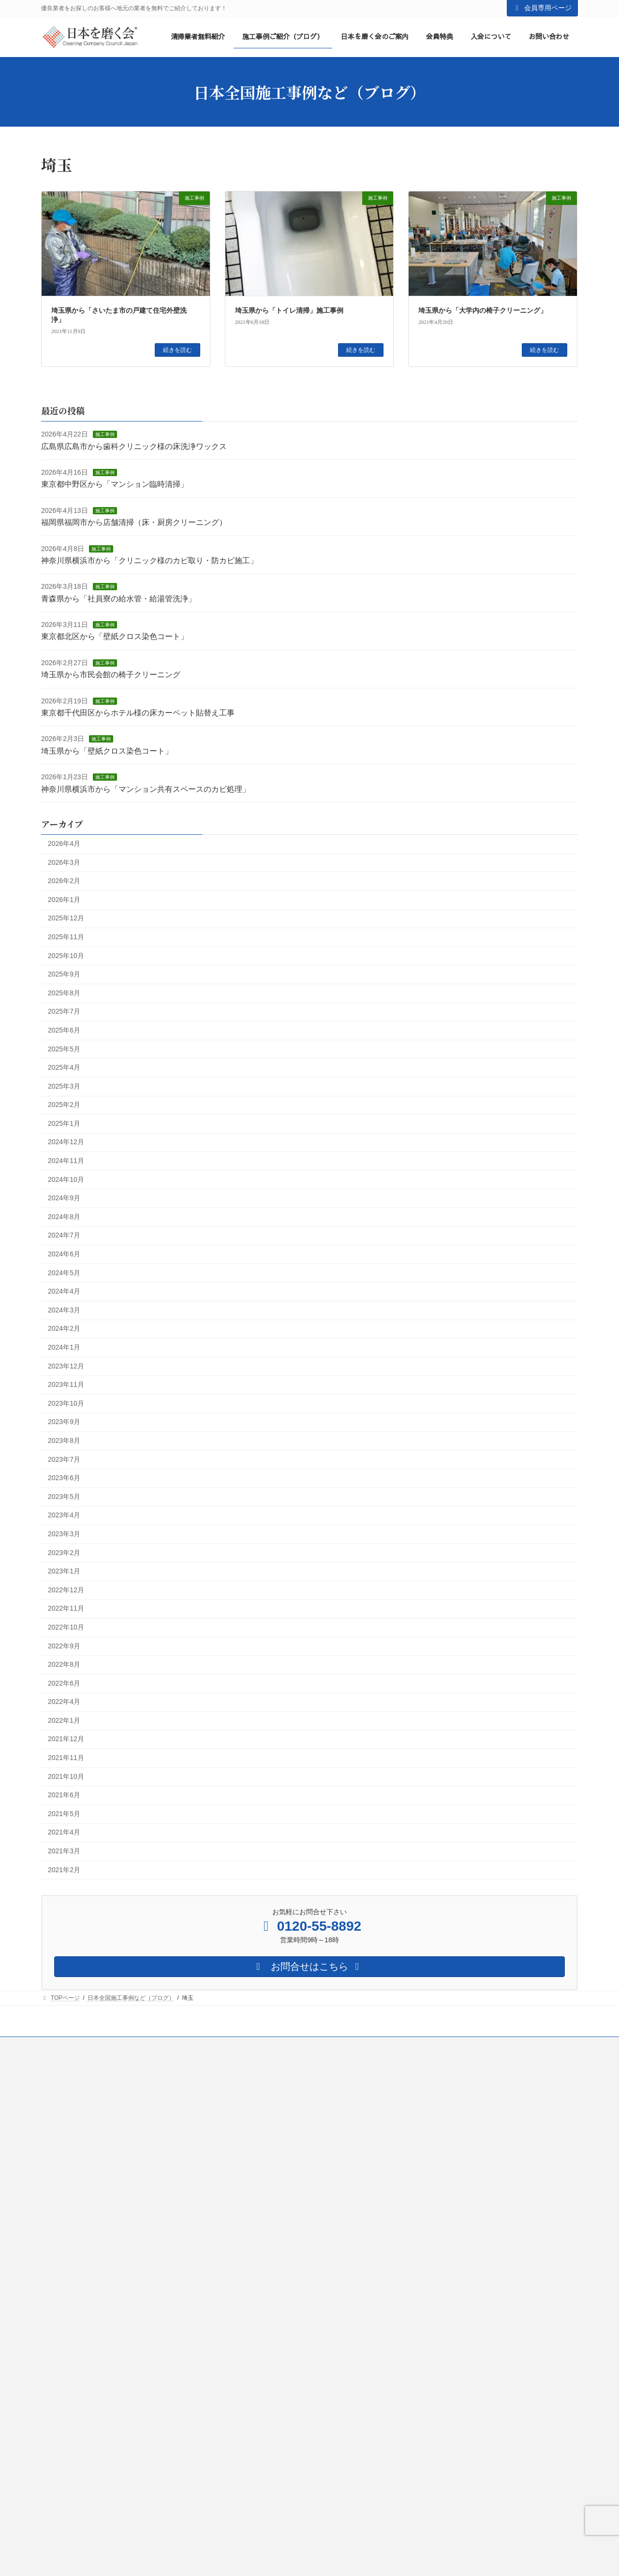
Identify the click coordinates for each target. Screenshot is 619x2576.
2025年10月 (66, 956)
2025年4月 (64, 1067)
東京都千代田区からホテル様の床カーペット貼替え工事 (138, 713)
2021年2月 (64, 1870)
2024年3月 (64, 1310)
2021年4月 (64, 1832)
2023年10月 (66, 1403)
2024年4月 (64, 1291)
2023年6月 (64, 1478)
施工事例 (105, 434)
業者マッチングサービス (274, 2366)
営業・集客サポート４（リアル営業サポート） (303, 2332)
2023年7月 (64, 1459)
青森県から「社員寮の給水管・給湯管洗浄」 (118, 599)
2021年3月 (64, 1851)
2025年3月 (64, 1086)
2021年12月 (66, 1739)
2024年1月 (64, 1347)
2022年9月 (64, 1646)
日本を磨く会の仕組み (449, 2187)
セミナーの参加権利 (268, 2399)
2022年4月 (64, 1702)
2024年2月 (64, 1329)
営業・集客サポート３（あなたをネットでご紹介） (309, 2315)
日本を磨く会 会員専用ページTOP (460, 2083)
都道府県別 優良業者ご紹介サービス (102, 2099)
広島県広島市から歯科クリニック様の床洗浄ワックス (134, 446)
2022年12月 (66, 1590)
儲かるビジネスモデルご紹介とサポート (294, 2349)
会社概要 (426, 2204)
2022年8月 (64, 1664)
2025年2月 (64, 1105)
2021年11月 (66, 1757)
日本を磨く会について (443, 2154)
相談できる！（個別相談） (277, 2265)
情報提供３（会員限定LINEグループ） (292, 2466)
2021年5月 (64, 1814)
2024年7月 (64, 1235)
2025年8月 (64, 993)
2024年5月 (64, 1273)
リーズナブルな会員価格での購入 (285, 2416)
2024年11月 (66, 1160)
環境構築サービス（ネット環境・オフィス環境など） (312, 2517)
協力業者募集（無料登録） (265, 2083)
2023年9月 (64, 1422)
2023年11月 (66, 1385)
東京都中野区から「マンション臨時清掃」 (114, 484)
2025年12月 (66, 918)
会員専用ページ (542, 8)
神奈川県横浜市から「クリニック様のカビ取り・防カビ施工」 (149, 560)
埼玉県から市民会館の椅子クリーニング (110, 675)
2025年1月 (64, 1123)
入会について (248, 2164)
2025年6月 (64, 1030)
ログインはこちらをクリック (446, 2111)
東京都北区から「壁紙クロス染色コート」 (114, 637)
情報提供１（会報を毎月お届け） (285, 2433)
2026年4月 (64, 843)
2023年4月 (64, 1515)
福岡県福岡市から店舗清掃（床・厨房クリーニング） (134, 523)
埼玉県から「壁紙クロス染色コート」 (107, 751)
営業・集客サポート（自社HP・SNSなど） (298, 2282)
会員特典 (248, 2231)
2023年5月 (64, 1496)
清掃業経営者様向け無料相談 (268, 2099)
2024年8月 (64, 1217)
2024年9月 (64, 1198)
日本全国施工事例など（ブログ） (457, 2221)
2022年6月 (64, 1683)
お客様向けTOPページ (76, 2083)
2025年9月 (64, 974)
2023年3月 (64, 1534)
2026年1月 (64, 899)
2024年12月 (66, 1142)
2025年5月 (64, 1049)
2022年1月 (64, 1720)
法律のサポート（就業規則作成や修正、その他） (306, 2500)
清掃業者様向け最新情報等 (265, 2147)
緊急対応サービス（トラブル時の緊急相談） (300, 2534)
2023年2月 (64, 1553)
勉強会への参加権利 (268, 2382)
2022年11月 (66, 1609)
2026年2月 (64, 881)
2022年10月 (66, 1627)
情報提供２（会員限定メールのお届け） (294, 2449)
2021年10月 (66, 1776)
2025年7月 (64, 1012)
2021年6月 (64, 1795)
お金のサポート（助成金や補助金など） (294, 2483)
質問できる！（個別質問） (277, 2248)
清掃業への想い (440, 2171)
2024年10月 (66, 1179)
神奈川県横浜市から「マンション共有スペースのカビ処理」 (145, 789)
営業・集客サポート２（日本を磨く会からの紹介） (309, 2298)
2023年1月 (64, 1571)
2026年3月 (64, 862)
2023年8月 (64, 1440)
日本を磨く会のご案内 (443, 2272)
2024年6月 (64, 1254)
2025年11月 (66, 937)
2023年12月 (66, 1366)
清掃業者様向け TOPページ (268, 2181)
